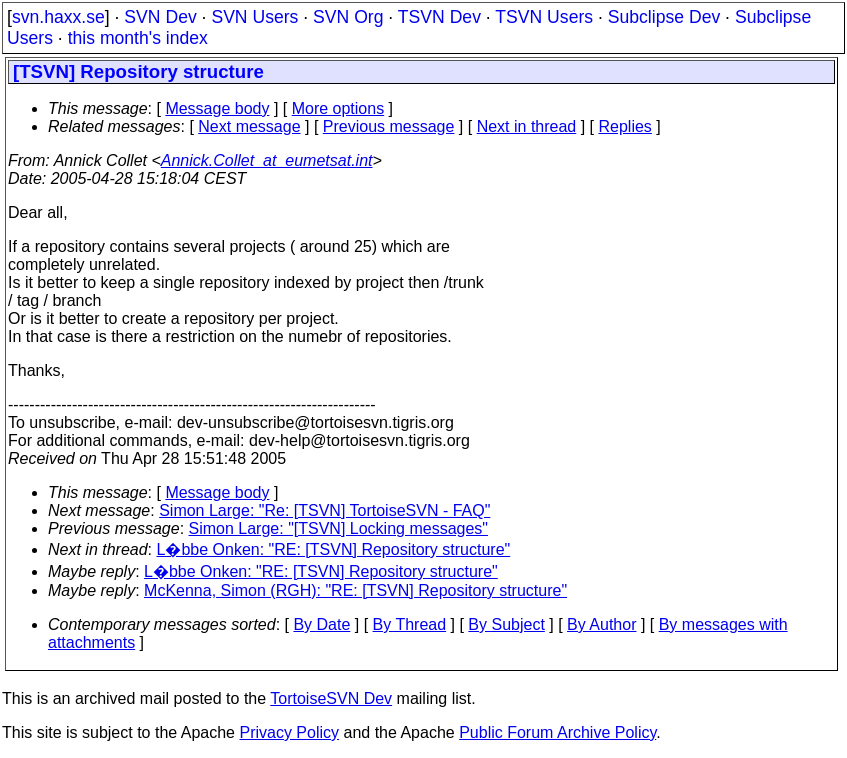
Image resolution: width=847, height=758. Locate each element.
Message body (217, 108)
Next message (249, 126)
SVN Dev (160, 17)
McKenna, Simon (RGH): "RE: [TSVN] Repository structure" (355, 590)
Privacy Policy (289, 732)
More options (338, 108)
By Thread (410, 624)
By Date (321, 624)
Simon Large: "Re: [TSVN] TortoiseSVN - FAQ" (324, 510)
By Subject (506, 624)
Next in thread (527, 126)
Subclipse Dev (664, 17)
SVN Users (254, 17)
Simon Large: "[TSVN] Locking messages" (339, 528)
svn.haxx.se (58, 17)
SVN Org (348, 17)
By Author (601, 624)
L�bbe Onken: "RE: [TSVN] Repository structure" (334, 549)
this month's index (138, 38)
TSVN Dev (439, 17)
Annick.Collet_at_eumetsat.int (267, 160)
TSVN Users (544, 17)
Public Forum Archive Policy (557, 732)
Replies (625, 126)
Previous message (389, 126)
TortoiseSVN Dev (331, 698)
